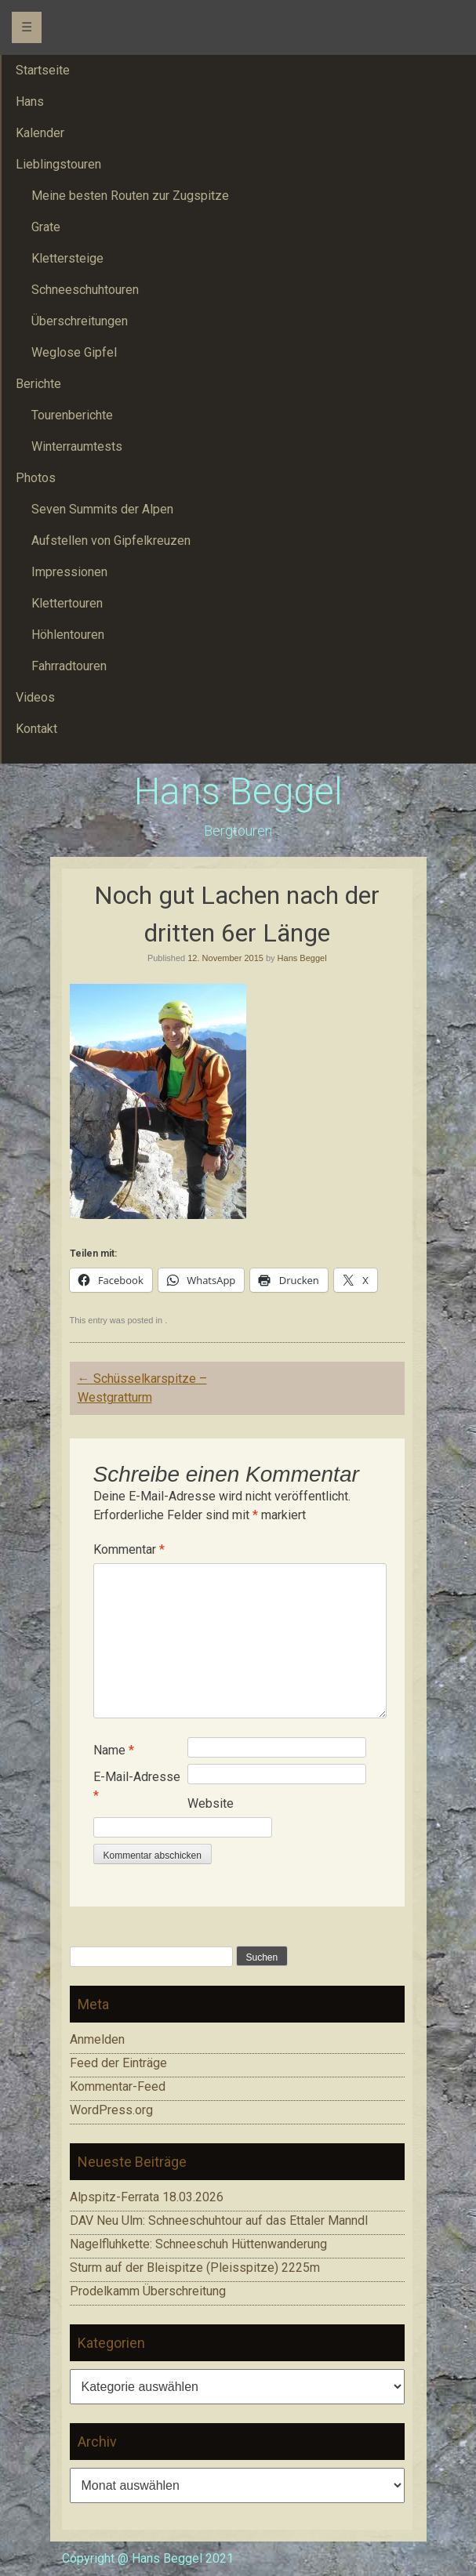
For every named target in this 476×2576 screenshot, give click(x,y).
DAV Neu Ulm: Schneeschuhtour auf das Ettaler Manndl (219, 2220)
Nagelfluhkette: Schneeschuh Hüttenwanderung (198, 2244)
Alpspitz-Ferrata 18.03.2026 (146, 2197)
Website (210, 1803)
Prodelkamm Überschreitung (148, 2291)
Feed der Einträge (118, 2062)
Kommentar (129, 1549)
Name (113, 1750)
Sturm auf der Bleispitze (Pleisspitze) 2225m (195, 2267)
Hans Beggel (238, 791)
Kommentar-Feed (117, 2086)
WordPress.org (111, 2110)
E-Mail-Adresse (136, 1786)
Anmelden (97, 2039)
